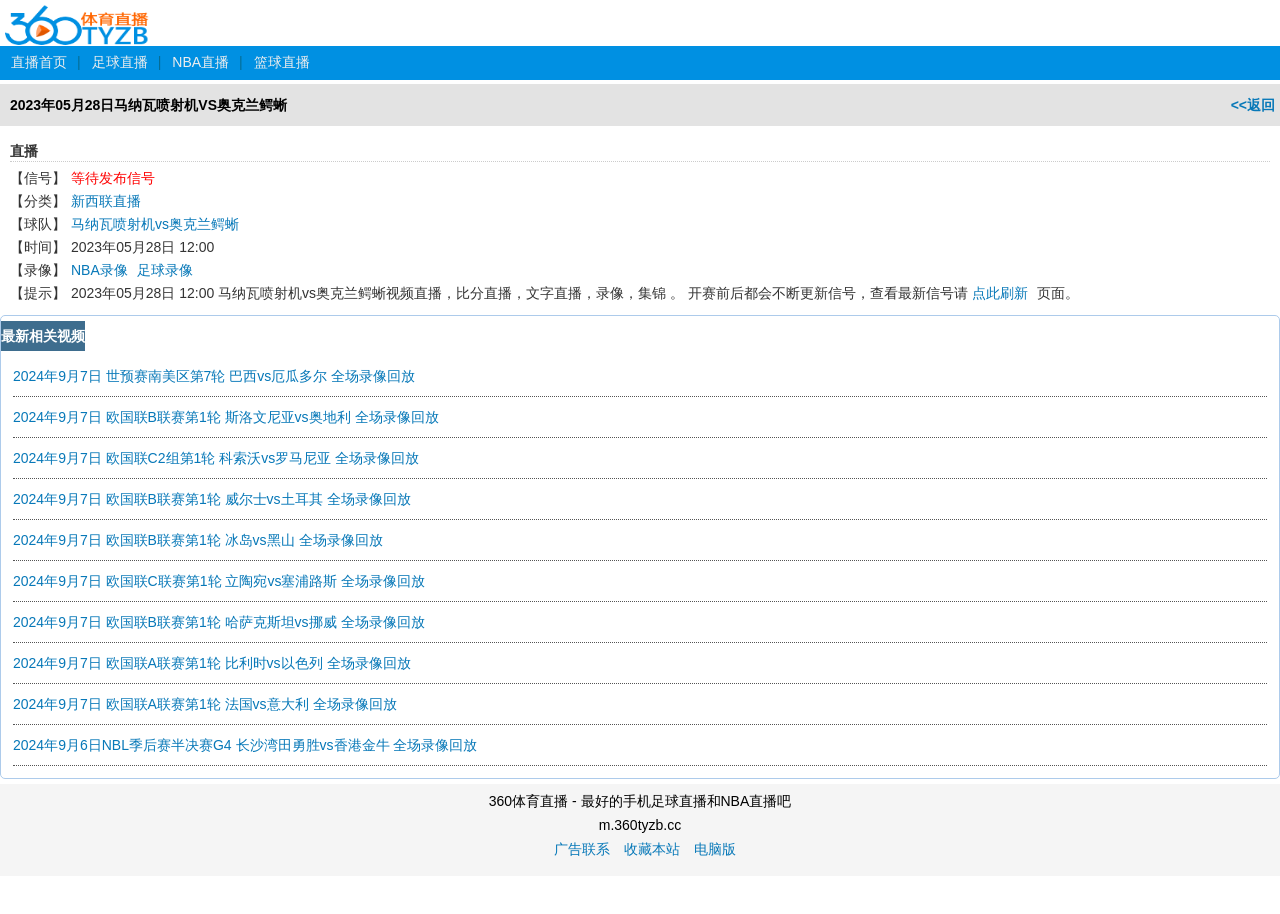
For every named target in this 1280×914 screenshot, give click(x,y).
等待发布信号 (113, 178)
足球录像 (165, 270)
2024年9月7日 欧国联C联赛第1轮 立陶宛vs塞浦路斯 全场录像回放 (219, 581)
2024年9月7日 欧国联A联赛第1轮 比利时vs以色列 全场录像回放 (212, 663)
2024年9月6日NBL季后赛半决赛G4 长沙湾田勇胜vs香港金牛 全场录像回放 (245, 745)
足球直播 (120, 62)
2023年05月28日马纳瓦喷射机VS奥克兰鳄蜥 (148, 105)
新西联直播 (106, 201)
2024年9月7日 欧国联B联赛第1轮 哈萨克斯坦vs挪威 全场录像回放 (219, 622)
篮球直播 (282, 62)
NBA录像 (99, 270)
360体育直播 (77, 14)
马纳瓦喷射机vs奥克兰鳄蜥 (155, 224)
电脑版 (715, 849)
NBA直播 (200, 62)
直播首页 (39, 62)
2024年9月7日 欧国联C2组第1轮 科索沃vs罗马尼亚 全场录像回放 (216, 458)
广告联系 (582, 849)
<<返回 (1253, 105)
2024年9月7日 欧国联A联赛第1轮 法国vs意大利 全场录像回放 (205, 704)
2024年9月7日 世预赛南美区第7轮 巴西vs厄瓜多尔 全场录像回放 (214, 376)
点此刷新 (1000, 293)
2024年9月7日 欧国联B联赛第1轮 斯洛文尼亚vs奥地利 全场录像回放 (226, 417)
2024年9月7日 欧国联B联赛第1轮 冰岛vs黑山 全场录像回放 (198, 540)
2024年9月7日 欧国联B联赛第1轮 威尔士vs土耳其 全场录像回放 (212, 499)
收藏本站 (652, 849)
